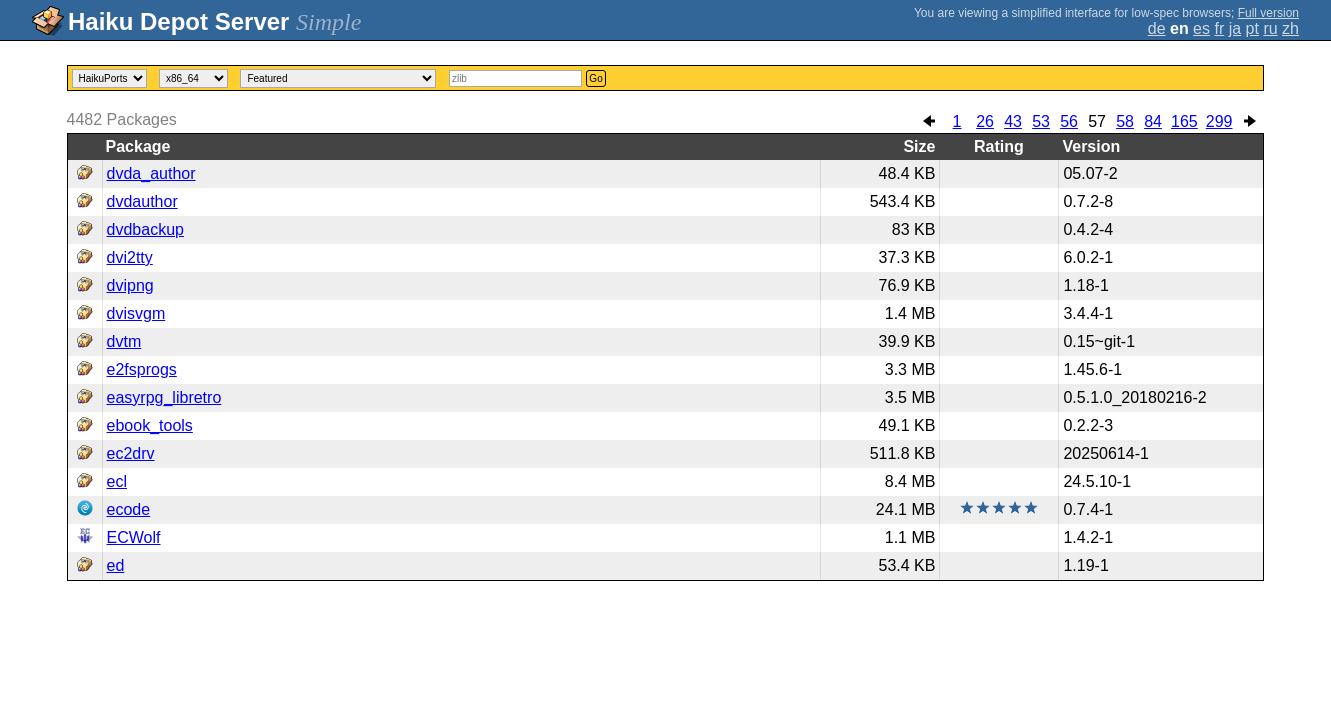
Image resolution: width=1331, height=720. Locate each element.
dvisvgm (136, 313)
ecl (117, 481)
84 (1153, 121)
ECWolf (134, 537)
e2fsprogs (142, 369)
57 (1097, 121)
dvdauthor (142, 201)
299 (1219, 121)
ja (1235, 28)
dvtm (124, 341)
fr (1219, 28)
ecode (129, 509)
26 (985, 121)
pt (1252, 28)
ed (116, 565)
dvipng (130, 285)
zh (1290, 28)
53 (1041, 121)
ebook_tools (150, 425)
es (1201, 28)
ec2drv (131, 453)
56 (1069, 121)
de (1157, 28)
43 (1013, 121)
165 (1184, 121)
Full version (1268, 13)
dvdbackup (145, 229)
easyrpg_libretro (164, 397)
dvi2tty (130, 257)
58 (1125, 121)
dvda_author (151, 173)
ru (1270, 28)
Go (595, 78)
